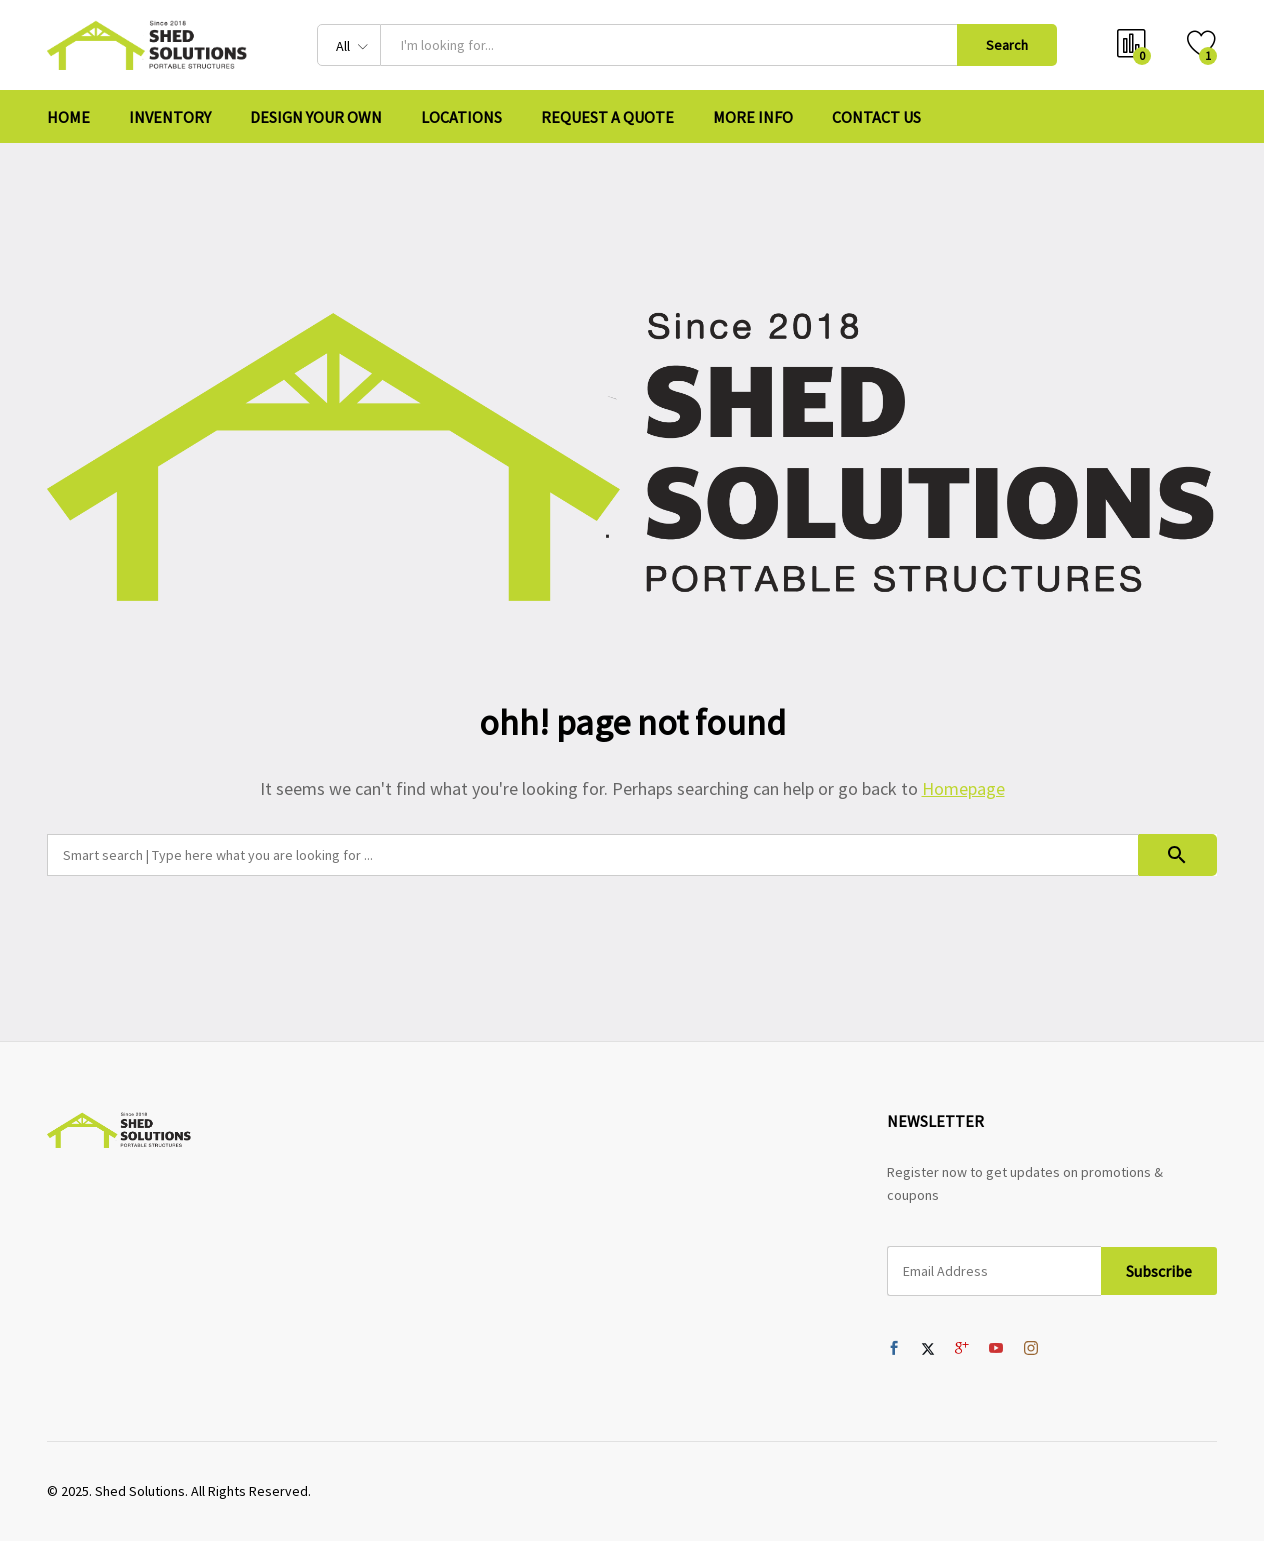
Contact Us (876, 117)
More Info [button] (753, 117)
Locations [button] (461, 117)
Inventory (170, 117)
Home (68, 117)
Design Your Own (316, 117)
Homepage (963, 788)
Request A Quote (607, 117)
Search (1007, 45)
